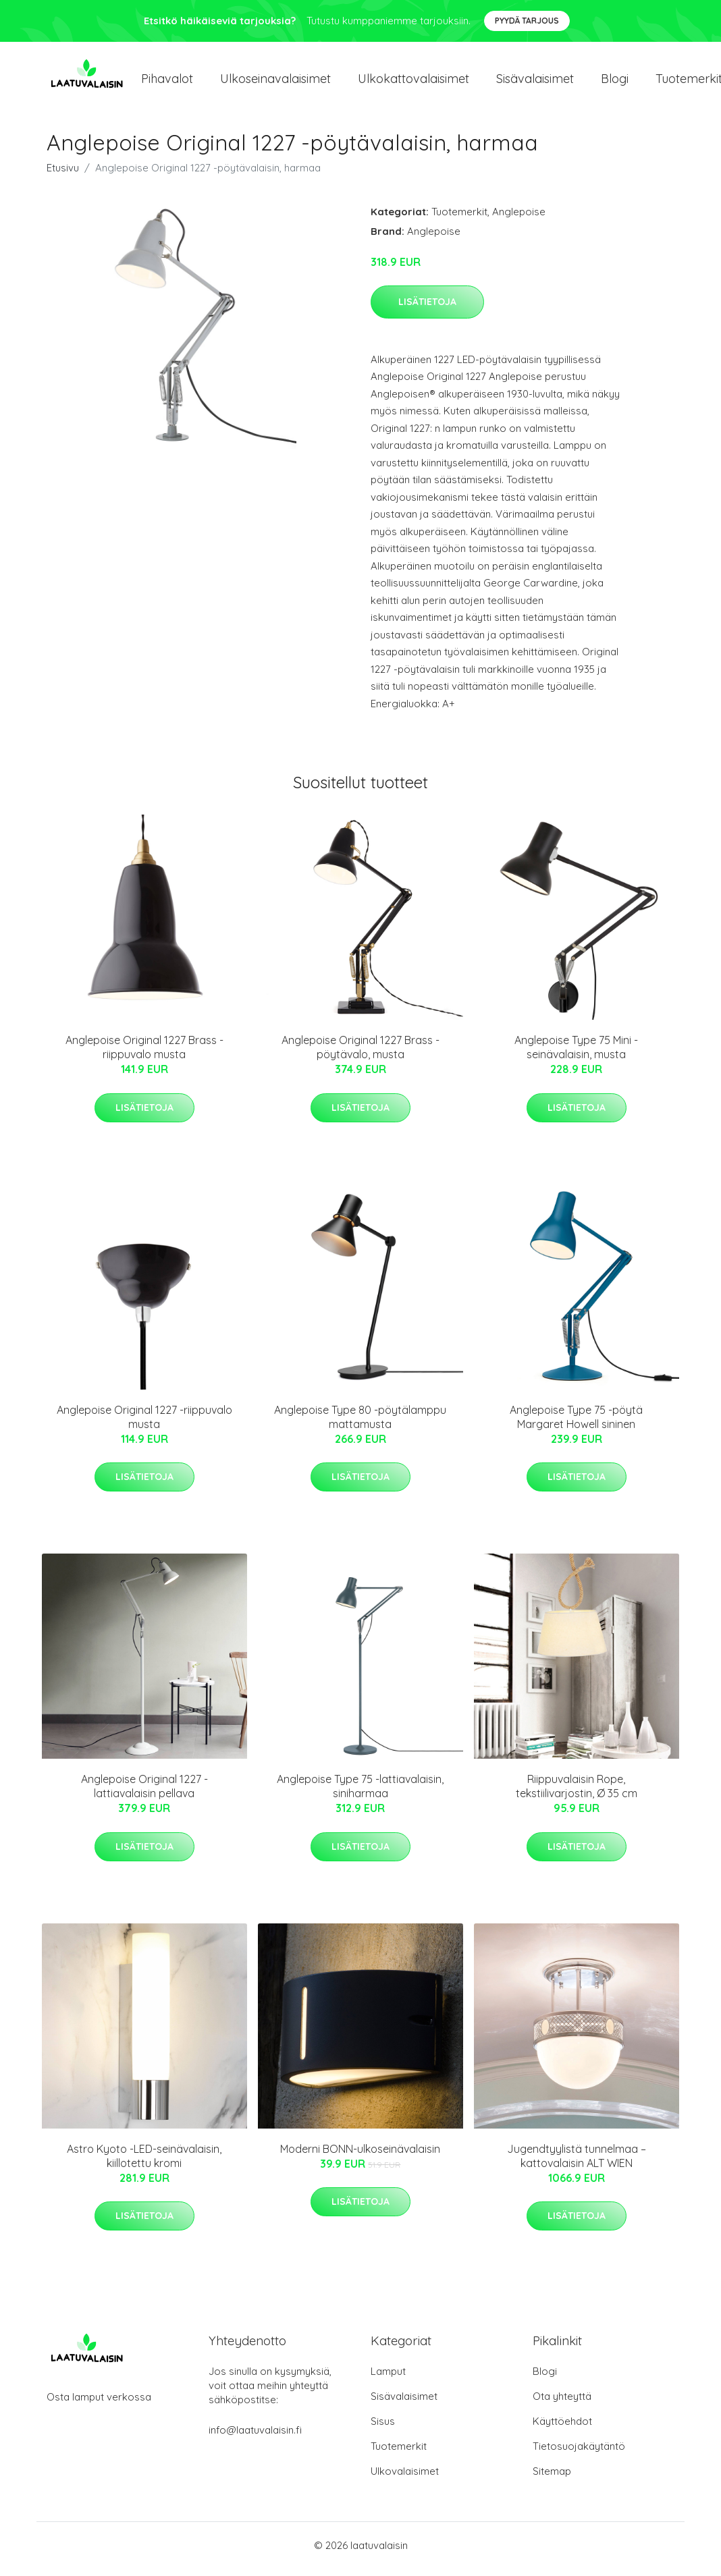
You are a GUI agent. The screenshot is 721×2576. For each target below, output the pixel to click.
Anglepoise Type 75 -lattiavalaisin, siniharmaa (360, 1793)
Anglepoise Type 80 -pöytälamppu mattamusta (360, 1423)
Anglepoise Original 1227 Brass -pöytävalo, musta (360, 1054)
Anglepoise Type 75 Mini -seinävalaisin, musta (576, 1054)
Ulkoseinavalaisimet (275, 82)
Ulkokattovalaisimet (413, 82)
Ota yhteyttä (562, 2403)
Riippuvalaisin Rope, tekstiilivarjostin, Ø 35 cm (576, 1793)
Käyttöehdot (562, 2428)
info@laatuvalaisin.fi (255, 2437)
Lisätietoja (427, 308)
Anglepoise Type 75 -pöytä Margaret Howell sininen (576, 1423)
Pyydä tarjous (527, 21)
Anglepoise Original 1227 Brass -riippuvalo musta (144, 1054)
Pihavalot (167, 82)
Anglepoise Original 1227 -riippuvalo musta (144, 1423)
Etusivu (63, 174)
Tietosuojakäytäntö (579, 2453)
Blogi (615, 82)
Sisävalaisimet (535, 82)
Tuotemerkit (459, 218)
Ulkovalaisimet (405, 2478)
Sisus (383, 2428)
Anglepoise (518, 218)
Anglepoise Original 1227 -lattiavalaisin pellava (144, 1793)
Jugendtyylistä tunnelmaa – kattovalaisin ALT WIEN (576, 2162)
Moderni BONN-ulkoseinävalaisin (360, 2155)
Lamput (388, 2378)
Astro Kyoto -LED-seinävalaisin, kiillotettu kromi (144, 2162)
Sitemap (552, 2478)
